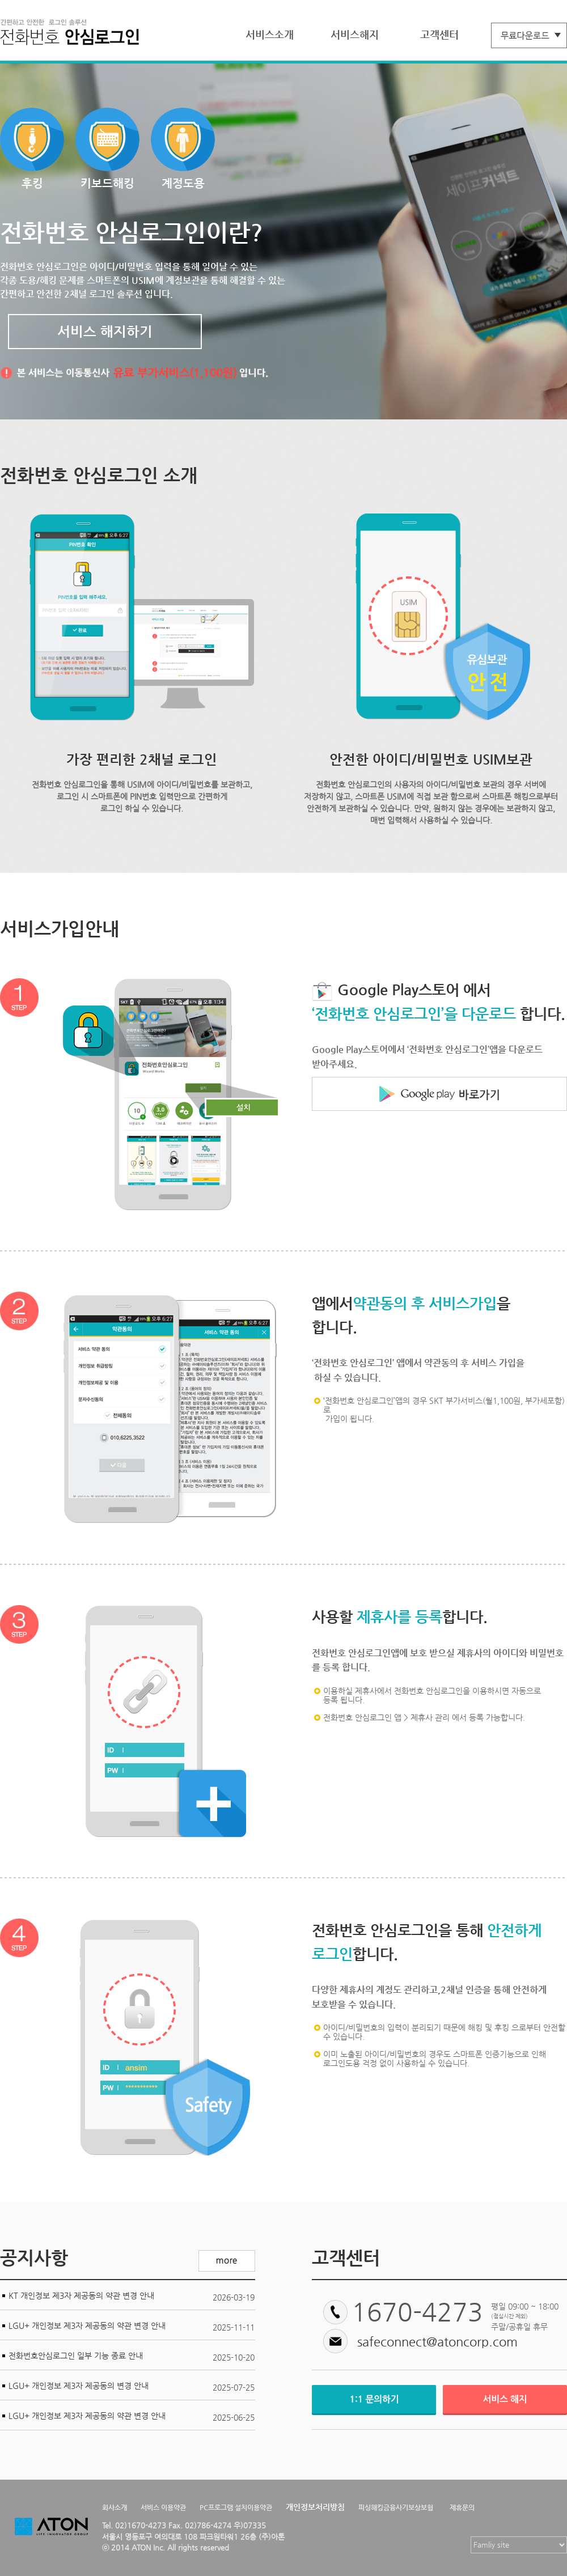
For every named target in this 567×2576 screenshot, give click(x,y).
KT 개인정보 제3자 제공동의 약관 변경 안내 (81, 2295)
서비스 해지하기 (105, 331)
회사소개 (114, 2507)
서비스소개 (270, 34)
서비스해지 (355, 34)
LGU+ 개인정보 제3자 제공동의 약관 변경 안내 (87, 2325)
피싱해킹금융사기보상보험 (395, 2507)
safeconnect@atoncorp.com (437, 2342)
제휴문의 (462, 2507)
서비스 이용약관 (163, 2507)
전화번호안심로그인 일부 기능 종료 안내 (76, 2355)
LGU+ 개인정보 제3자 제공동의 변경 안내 (79, 2385)
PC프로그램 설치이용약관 (236, 2507)
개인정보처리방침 (315, 2506)
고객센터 (439, 34)
